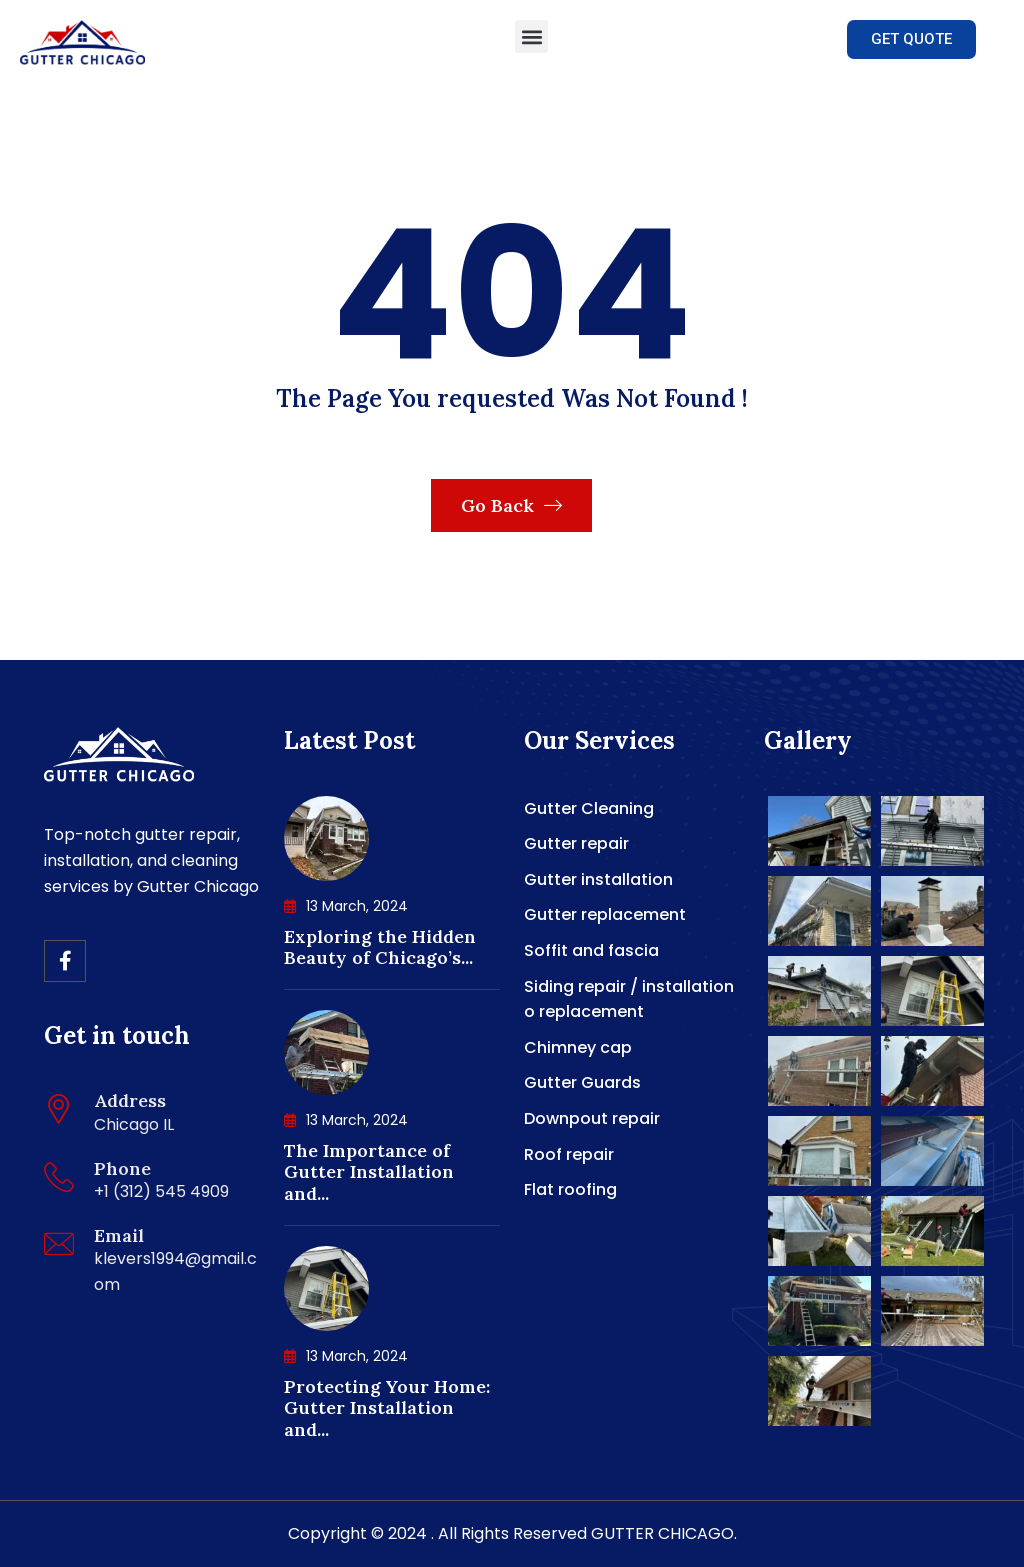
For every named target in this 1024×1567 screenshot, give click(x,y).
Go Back (511, 505)
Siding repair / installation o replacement (629, 999)
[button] (531, 36)
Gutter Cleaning (589, 808)
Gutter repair (576, 843)
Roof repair (569, 1154)
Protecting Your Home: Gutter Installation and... (387, 1408)
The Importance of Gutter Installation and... (369, 1172)
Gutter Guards (582, 1082)
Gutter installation (598, 879)
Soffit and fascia (591, 950)
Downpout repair (592, 1118)
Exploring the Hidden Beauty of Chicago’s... (380, 947)
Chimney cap (578, 1047)
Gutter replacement (605, 914)
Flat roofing (570, 1189)
